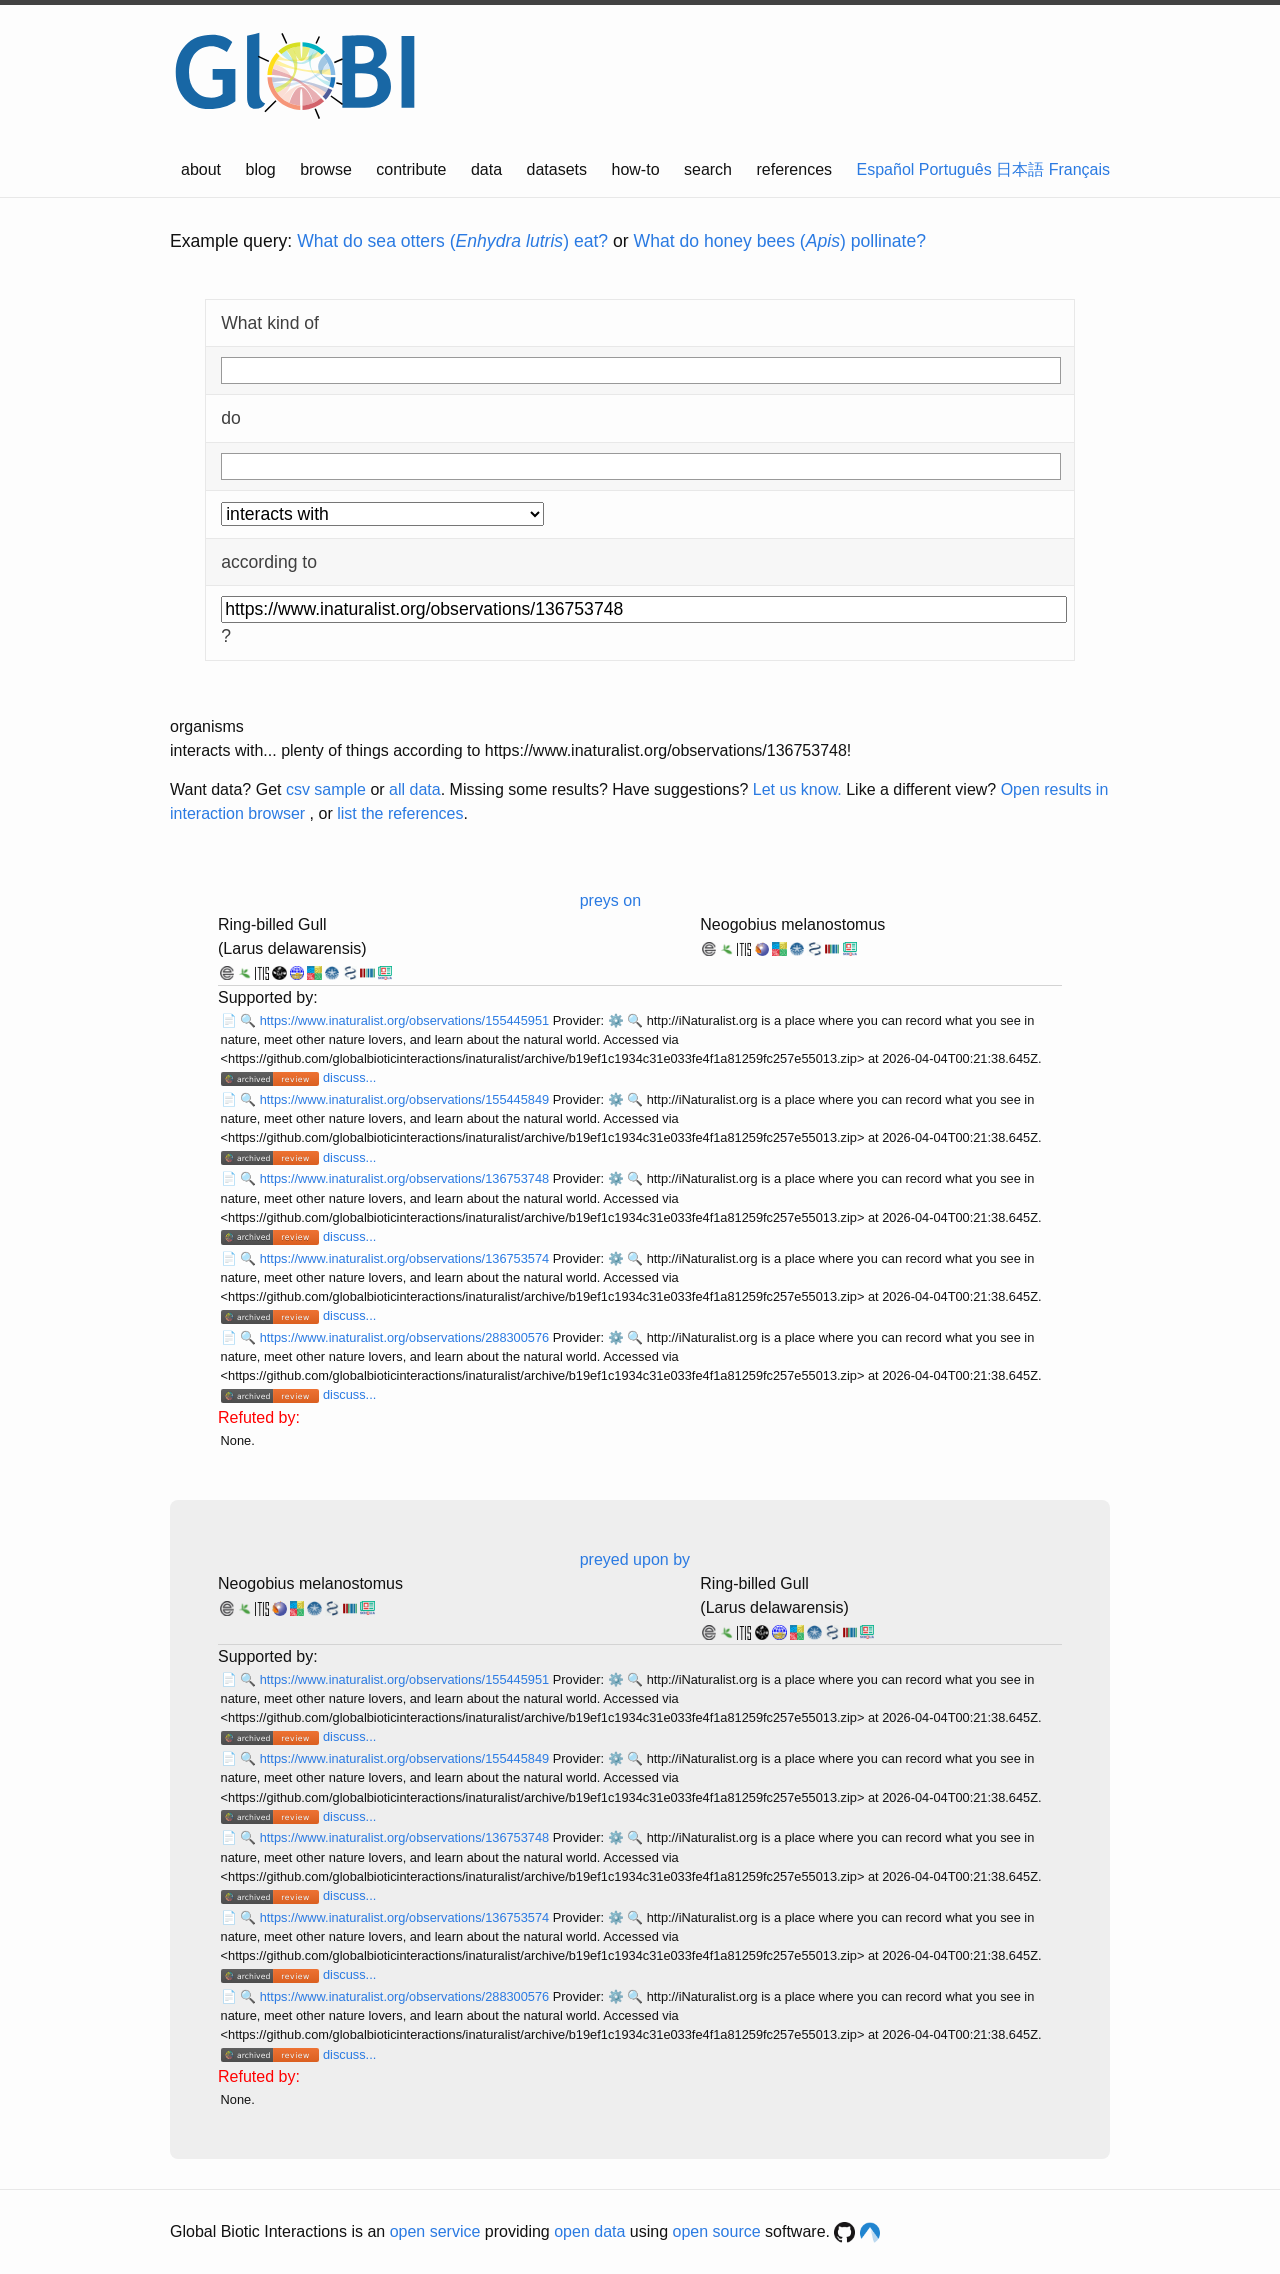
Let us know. (797, 789)
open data (589, 2231)
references (794, 169)
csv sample (326, 789)
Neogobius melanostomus (792, 924)
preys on (610, 900)
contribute (411, 169)
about (201, 169)
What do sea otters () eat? (452, 241)
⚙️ (616, 1020)
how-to (636, 169)
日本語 (1020, 169)
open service (435, 2231)
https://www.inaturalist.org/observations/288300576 (406, 1337)
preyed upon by (635, 1559)
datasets (557, 169)
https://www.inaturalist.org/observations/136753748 (406, 1178)
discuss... (349, 1077)
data (486, 169)
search (708, 169)
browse (326, 169)
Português (955, 169)
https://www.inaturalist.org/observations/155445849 (406, 1099)
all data (415, 789)
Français (1079, 169)
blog (261, 169)
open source (717, 2231)
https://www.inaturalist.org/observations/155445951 (406, 1020)
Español (886, 169)
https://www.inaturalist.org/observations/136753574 (406, 1258)
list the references (400, 813)
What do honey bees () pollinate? (780, 241)
